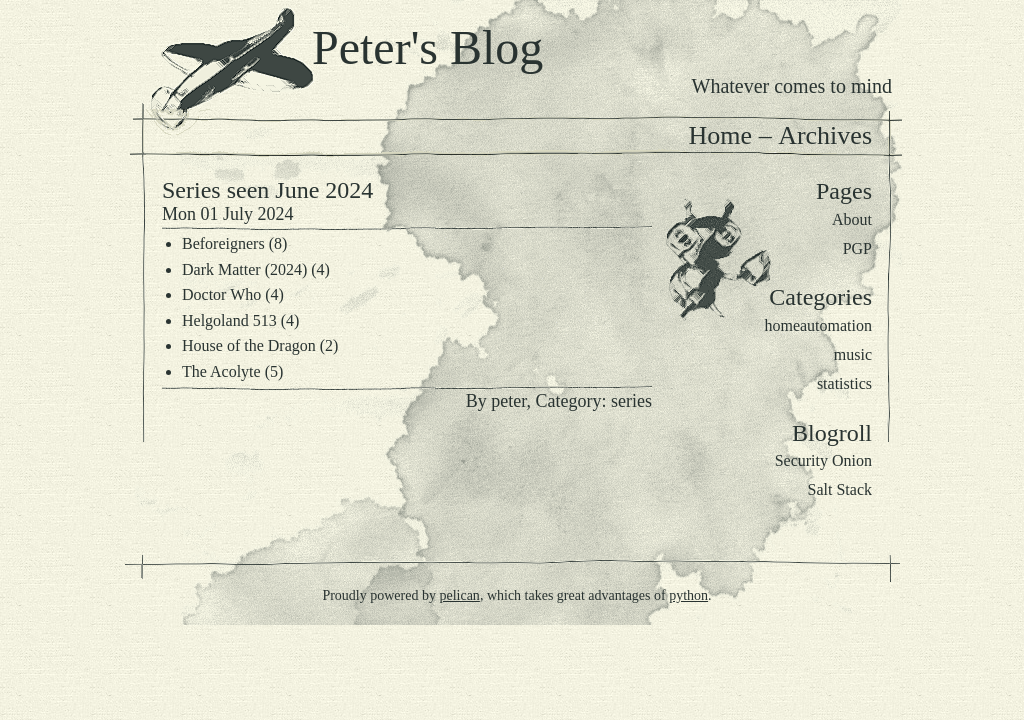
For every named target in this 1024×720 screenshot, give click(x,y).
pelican (459, 595)
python (688, 595)
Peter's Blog (427, 47)
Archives (825, 135)
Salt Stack (840, 489)
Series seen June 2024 (267, 190)
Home (721, 135)
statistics (844, 383)
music (853, 354)
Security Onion (823, 460)
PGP (857, 248)
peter (508, 401)
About (852, 219)
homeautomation (818, 325)
